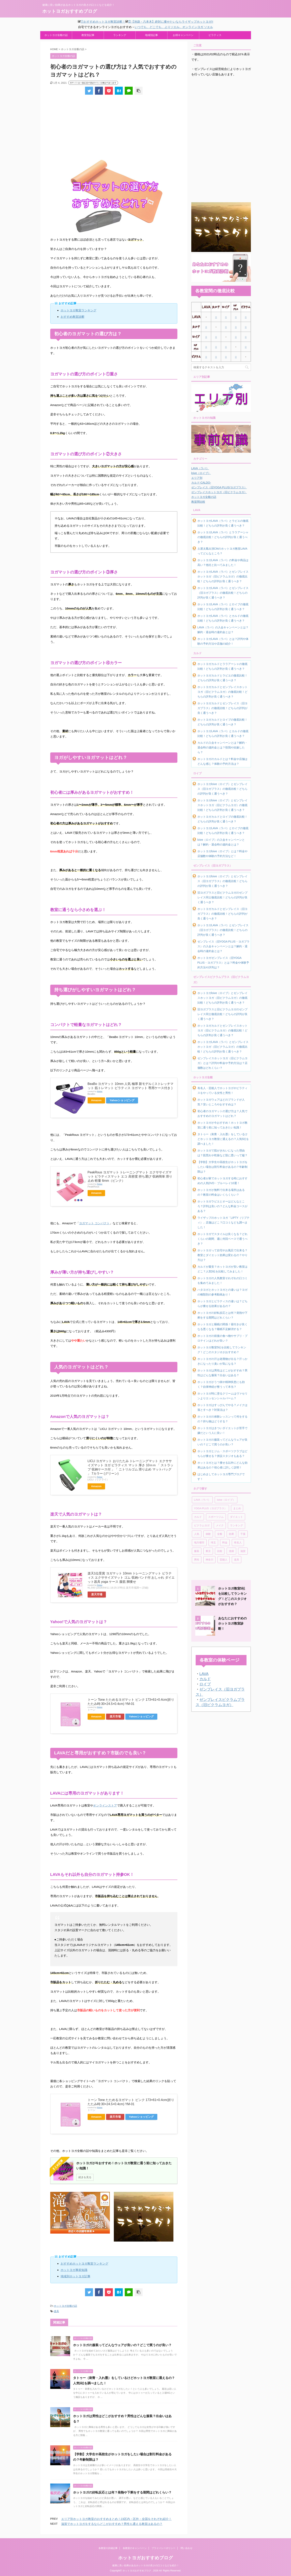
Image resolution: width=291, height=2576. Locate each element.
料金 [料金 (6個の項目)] (224, 1542)
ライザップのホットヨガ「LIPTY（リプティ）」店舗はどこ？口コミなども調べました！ (223, 1222)
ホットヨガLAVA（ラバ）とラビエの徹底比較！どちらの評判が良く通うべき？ (223, 523)
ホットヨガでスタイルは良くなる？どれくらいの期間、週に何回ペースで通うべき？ (222, 1238)
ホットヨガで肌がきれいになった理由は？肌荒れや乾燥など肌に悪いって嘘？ (222, 1153)
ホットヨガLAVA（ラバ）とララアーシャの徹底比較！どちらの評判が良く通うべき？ (223, 537)
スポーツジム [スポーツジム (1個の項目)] (216, 1516)
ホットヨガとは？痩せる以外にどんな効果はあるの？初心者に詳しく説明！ (222, 1465)
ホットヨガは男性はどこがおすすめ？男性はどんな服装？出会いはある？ (222, 1373)
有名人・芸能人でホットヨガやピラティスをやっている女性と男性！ (222, 1090)
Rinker (99, 1091)
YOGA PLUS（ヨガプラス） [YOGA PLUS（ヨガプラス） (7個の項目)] (210, 1508)
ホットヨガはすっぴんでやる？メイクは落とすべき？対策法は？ (222, 1407)
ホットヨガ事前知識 (74, 2270)
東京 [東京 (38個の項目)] (208, 1551)
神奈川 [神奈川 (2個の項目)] (209, 1559)
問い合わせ (186, 2548)
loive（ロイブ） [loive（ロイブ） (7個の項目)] (226, 1499)
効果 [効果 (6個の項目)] (231, 1533)
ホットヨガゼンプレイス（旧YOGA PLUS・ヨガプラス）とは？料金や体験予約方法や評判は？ (223, 962)
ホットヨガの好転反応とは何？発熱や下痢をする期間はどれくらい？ (122, 2492)
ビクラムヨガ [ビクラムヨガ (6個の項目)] (202, 1525)
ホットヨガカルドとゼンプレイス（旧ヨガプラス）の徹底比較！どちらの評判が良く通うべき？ (222, 708)
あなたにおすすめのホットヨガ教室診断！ (232, 1623)
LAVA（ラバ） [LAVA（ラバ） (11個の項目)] (202, 1499)
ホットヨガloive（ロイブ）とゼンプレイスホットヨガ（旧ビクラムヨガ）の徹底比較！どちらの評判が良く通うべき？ (222, 805)
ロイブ (205, 1684)
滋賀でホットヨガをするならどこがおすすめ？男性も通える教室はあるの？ (111, 2523)
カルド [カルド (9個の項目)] (198, 1516)
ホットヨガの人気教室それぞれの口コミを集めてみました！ (222, 1281)
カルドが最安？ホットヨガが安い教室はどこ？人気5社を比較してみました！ (222, 1269)
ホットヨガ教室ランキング (78, 310)
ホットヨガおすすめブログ (69, 11)
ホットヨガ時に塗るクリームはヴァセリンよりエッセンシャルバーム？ (222, 1396)
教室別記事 (87, 35)
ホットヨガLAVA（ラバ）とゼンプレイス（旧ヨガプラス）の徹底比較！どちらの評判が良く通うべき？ (223, 592)
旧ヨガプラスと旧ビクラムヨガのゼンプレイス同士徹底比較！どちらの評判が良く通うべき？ (222, 897)
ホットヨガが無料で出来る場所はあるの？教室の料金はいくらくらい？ (221, 1192)
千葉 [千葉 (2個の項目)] (243, 1533)
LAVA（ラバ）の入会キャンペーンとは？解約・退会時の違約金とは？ (223, 630)
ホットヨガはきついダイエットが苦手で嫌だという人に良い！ (222, 1430)
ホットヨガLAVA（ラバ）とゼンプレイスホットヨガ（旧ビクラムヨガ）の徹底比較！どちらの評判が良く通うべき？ (223, 576)
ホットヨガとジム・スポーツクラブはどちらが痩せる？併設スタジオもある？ (222, 1454)
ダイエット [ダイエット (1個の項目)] (236, 1516)
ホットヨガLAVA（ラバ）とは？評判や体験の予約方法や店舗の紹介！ (223, 641)
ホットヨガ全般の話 (56, 35)
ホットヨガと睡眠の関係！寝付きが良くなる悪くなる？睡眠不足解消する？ (222, 1327)
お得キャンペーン (183, 35)
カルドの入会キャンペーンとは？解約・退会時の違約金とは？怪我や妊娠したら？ (222, 747)
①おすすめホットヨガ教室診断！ (103, 21)
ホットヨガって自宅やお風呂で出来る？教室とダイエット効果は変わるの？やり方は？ (222, 1255)
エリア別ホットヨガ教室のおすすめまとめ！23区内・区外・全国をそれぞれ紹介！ (116, 2519)
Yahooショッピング (122, 1100)
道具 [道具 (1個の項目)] (236, 1559)
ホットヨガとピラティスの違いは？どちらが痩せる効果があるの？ (222, 1304)
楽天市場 (96, 1594)
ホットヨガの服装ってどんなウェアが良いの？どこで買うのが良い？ (122, 2345)
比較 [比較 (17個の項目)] (219, 1551)
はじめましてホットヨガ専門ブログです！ (221, 1477)
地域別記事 (151, 35)
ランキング (119, 35)
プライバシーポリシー (163, 2548)
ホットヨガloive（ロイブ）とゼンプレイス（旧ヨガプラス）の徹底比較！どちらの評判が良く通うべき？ (222, 788)
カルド (205, 1679)
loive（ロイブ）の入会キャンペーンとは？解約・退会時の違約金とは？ (221, 842)
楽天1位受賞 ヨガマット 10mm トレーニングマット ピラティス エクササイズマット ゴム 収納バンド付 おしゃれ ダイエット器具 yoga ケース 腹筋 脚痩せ (131, 1577)
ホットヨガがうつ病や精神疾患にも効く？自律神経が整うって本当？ (221, 1384)
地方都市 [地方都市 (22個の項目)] (199, 1542)
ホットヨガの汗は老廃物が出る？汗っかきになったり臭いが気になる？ (222, 1361)
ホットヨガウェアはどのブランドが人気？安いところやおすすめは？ (221, 1102)
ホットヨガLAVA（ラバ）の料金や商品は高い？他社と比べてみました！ (223, 563)
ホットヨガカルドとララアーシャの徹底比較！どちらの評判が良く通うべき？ (222, 666)
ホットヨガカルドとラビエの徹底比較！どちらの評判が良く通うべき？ (222, 678)
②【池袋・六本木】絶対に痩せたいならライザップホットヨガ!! (170, 21)
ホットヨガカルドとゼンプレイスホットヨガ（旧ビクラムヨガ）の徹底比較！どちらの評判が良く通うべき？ (222, 691)
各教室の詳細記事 (108, 2548)
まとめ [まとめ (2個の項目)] (237, 1508)
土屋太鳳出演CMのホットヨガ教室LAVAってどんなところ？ (222, 551)
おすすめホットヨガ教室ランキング (84, 2263)
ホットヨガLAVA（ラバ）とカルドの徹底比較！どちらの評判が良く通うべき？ (223, 618)
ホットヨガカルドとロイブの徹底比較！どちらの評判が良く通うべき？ (222, 722)
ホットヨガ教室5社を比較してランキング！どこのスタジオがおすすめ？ (221, 1350)
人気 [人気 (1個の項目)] (196, 1533)
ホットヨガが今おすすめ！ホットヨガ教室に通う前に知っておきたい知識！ (222, 1125)
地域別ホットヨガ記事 (75, 2276)
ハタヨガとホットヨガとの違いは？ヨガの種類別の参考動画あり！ (222, 1292)
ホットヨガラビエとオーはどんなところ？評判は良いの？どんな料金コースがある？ (222, 1206)
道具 (56, 2311)
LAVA (204, 1674)
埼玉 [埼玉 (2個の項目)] (213, 1542)
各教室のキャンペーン (135, 2548)
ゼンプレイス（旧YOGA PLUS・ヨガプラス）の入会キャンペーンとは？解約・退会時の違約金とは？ (223, 946)
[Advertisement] (113, 127)
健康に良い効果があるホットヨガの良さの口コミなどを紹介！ (145, 2565)
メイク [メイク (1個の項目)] (220, 1525)
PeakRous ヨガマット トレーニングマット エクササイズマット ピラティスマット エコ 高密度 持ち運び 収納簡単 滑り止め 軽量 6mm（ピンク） (130, 1176)
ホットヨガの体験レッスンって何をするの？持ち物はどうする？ (222, 1419)
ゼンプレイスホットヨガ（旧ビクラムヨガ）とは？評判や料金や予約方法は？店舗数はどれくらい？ (222, 1063)
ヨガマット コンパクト (94, 1223)
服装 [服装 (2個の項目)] (196, 1551)
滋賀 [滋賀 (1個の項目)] (243, 1551)
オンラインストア (105, 1805)
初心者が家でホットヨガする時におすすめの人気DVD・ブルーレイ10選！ (222, 1181)
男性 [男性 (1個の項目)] (196, 1559)
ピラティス (215, 35)
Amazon (96, 1100)
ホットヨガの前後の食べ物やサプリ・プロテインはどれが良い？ (222, 1338)
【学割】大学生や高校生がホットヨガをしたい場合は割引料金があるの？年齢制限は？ (222, 1166)
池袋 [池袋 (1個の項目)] (231, 1551)
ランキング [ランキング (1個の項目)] (236, 1525)
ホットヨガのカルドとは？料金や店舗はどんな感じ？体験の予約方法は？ (222, 761)
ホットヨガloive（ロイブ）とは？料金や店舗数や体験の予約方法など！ (222, 854)
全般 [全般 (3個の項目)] (219, 1533)
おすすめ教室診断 (72, 316)
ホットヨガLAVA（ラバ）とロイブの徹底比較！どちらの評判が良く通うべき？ (223, 607)
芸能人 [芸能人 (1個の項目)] (223, 1559)
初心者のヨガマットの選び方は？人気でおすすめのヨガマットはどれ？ (222, 1113)
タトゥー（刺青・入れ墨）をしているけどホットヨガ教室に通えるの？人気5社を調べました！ (223, 1139)
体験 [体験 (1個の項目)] (208, 1533)
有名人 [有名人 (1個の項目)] (238, 1542)
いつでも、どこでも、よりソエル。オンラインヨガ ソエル (174, 27)
